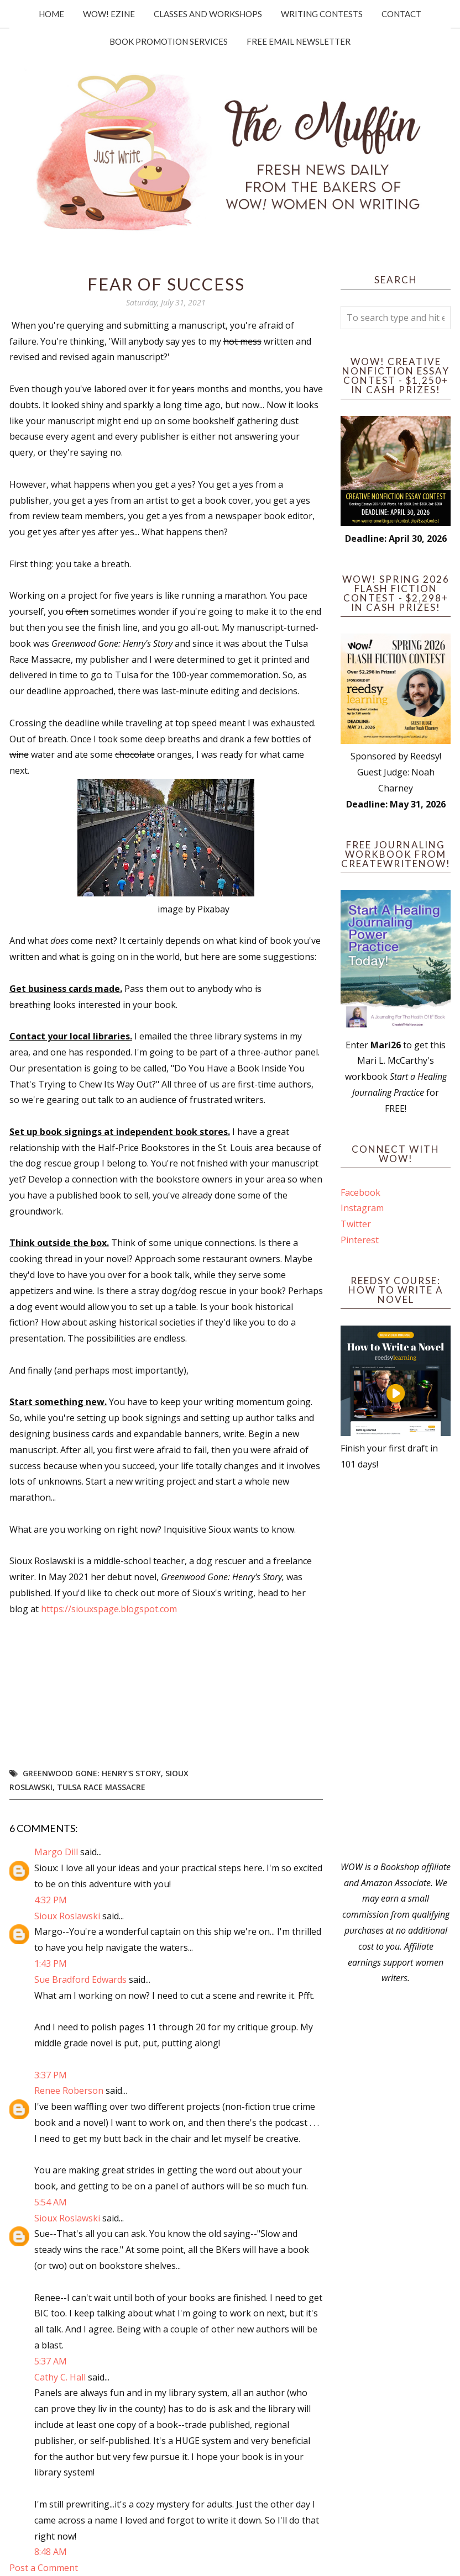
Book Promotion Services (168, 41)
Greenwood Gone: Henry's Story (92, 1773)
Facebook (360, 1192)
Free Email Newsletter (299, 41)
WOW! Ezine (109, 14)
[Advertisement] (396, 1665)
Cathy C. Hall (60, 2377)
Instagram (362, 1208)
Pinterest (360, 1240)
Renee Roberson (68, 2090)
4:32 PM (50, 1900)
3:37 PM (50, 2075)
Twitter (356, 1224)
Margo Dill (56, 1852)
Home (51, 14)
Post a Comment (43, 2568)
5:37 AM (50, 2361)
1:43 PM (50, 1963)
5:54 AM (50, 2202)
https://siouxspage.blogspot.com (109, 1609)
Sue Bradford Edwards (80, 1979)
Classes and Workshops (208, 14)
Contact (401, 14)
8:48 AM (50, 2552)
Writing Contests (322, 14)
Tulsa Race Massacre (101, 1787)
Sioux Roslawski (67, 1916)
